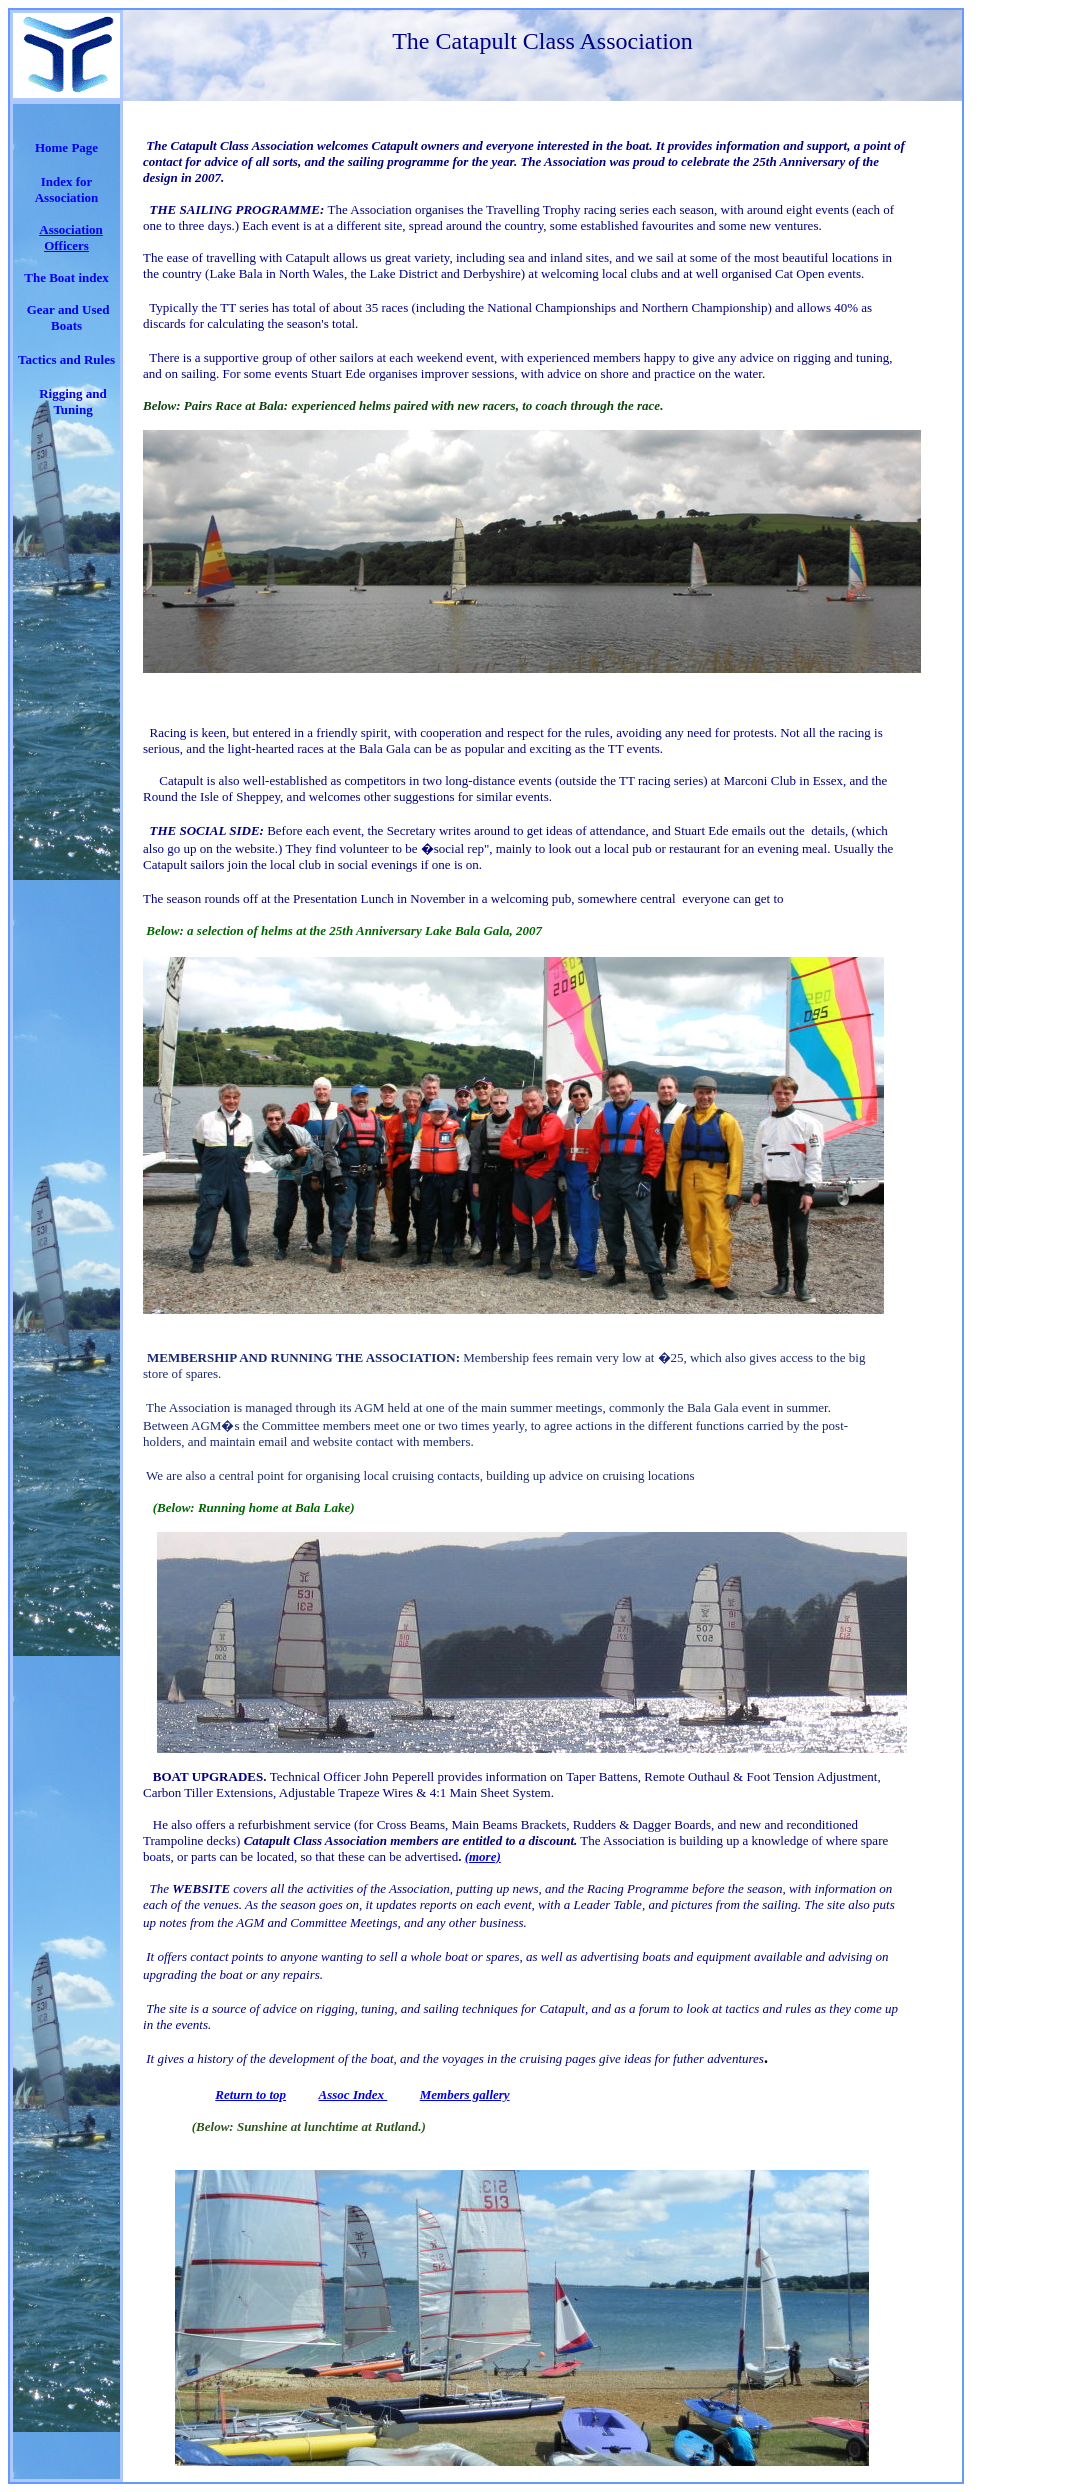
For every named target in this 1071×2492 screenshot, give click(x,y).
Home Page (66, 147)
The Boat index (66, 277)
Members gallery (465, 2094)
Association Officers (71, 237)
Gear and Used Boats (68, 317)
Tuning (72, 409)
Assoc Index (353, 2094)
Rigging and (73, 393)
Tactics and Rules (66, 359)
